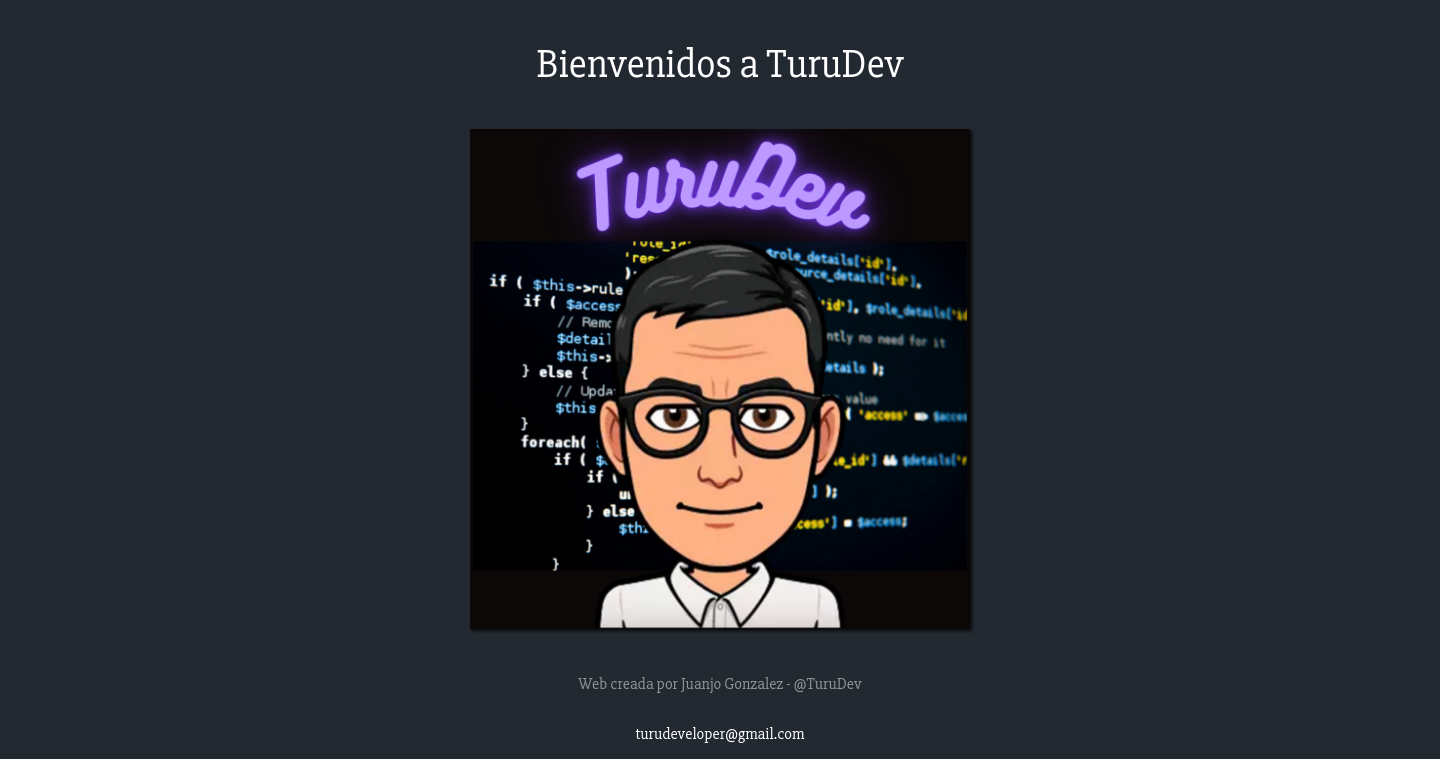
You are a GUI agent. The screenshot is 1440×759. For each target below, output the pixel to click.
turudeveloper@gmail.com (720, 734)
